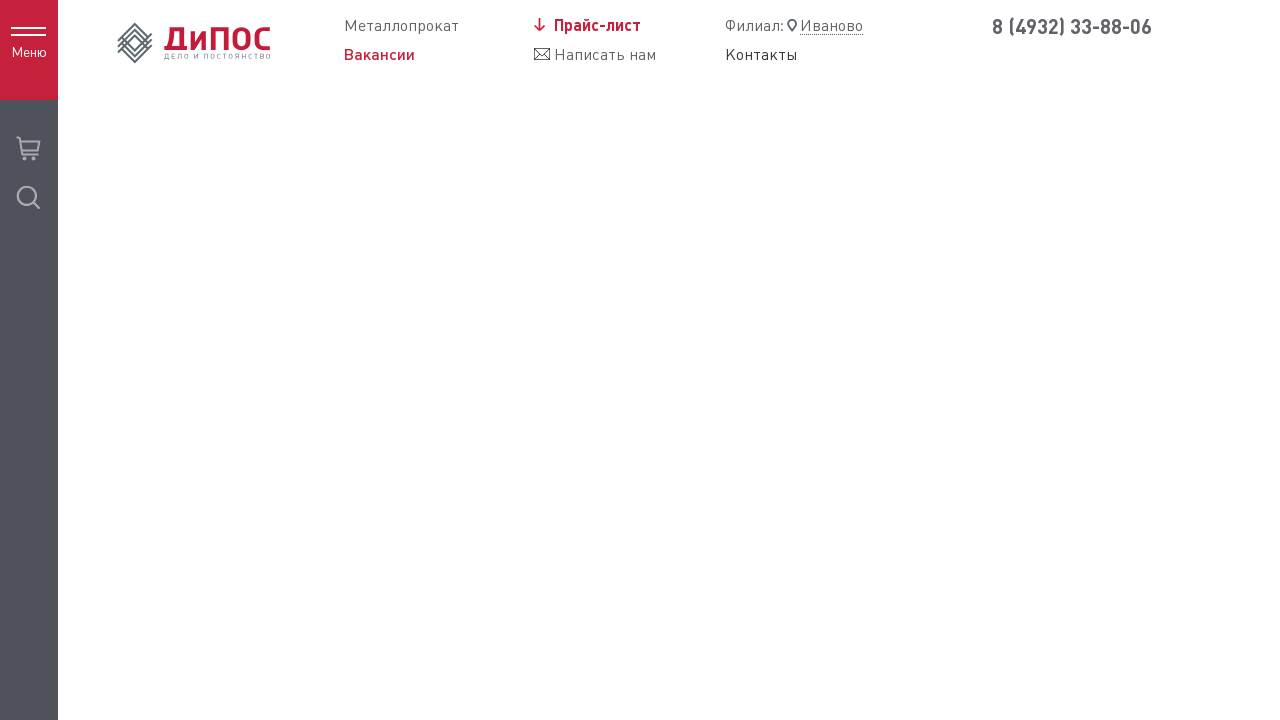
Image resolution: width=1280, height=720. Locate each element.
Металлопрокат (401, 25)
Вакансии (379, 54)
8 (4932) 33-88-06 (1072, 26)
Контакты (761, 55)
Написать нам (605, 54)
